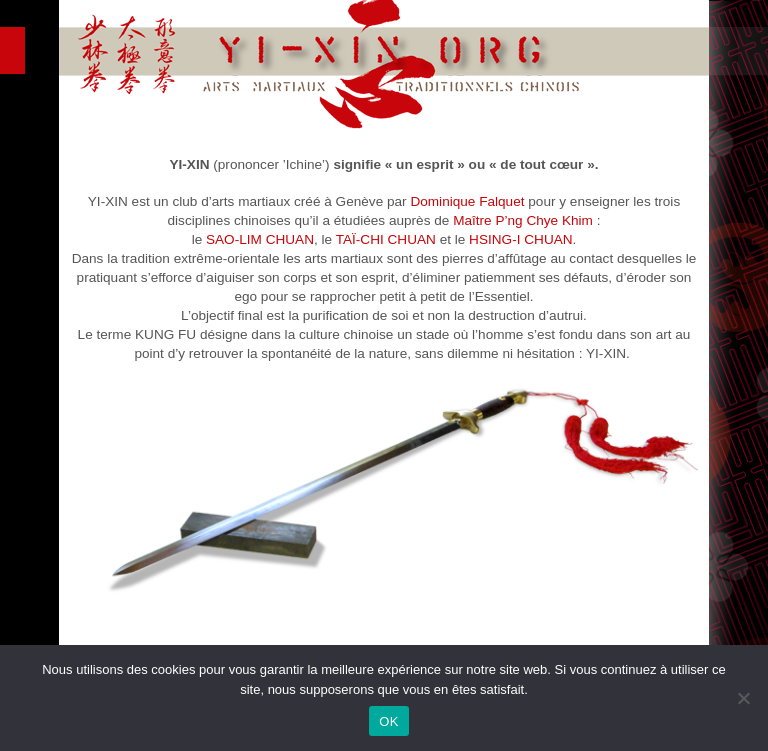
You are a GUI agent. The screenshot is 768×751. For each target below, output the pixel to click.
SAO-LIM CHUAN (260, 239)
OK (388, 721)
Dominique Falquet (467, 201)
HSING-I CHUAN (520, 239)
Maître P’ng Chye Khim (523, 220)
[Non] (743, 698)
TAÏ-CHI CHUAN (386, 239)
